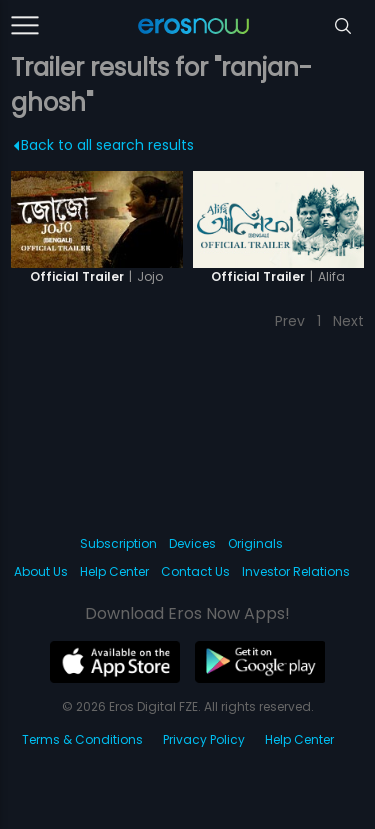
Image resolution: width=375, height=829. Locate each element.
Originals (255, 543)
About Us (41, 571)
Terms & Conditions (82, 739)
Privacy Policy (204, 739)
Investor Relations (296, 571)
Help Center (114, 571)
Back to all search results (104, 145)
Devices (192, 543)
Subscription (118, 543)
